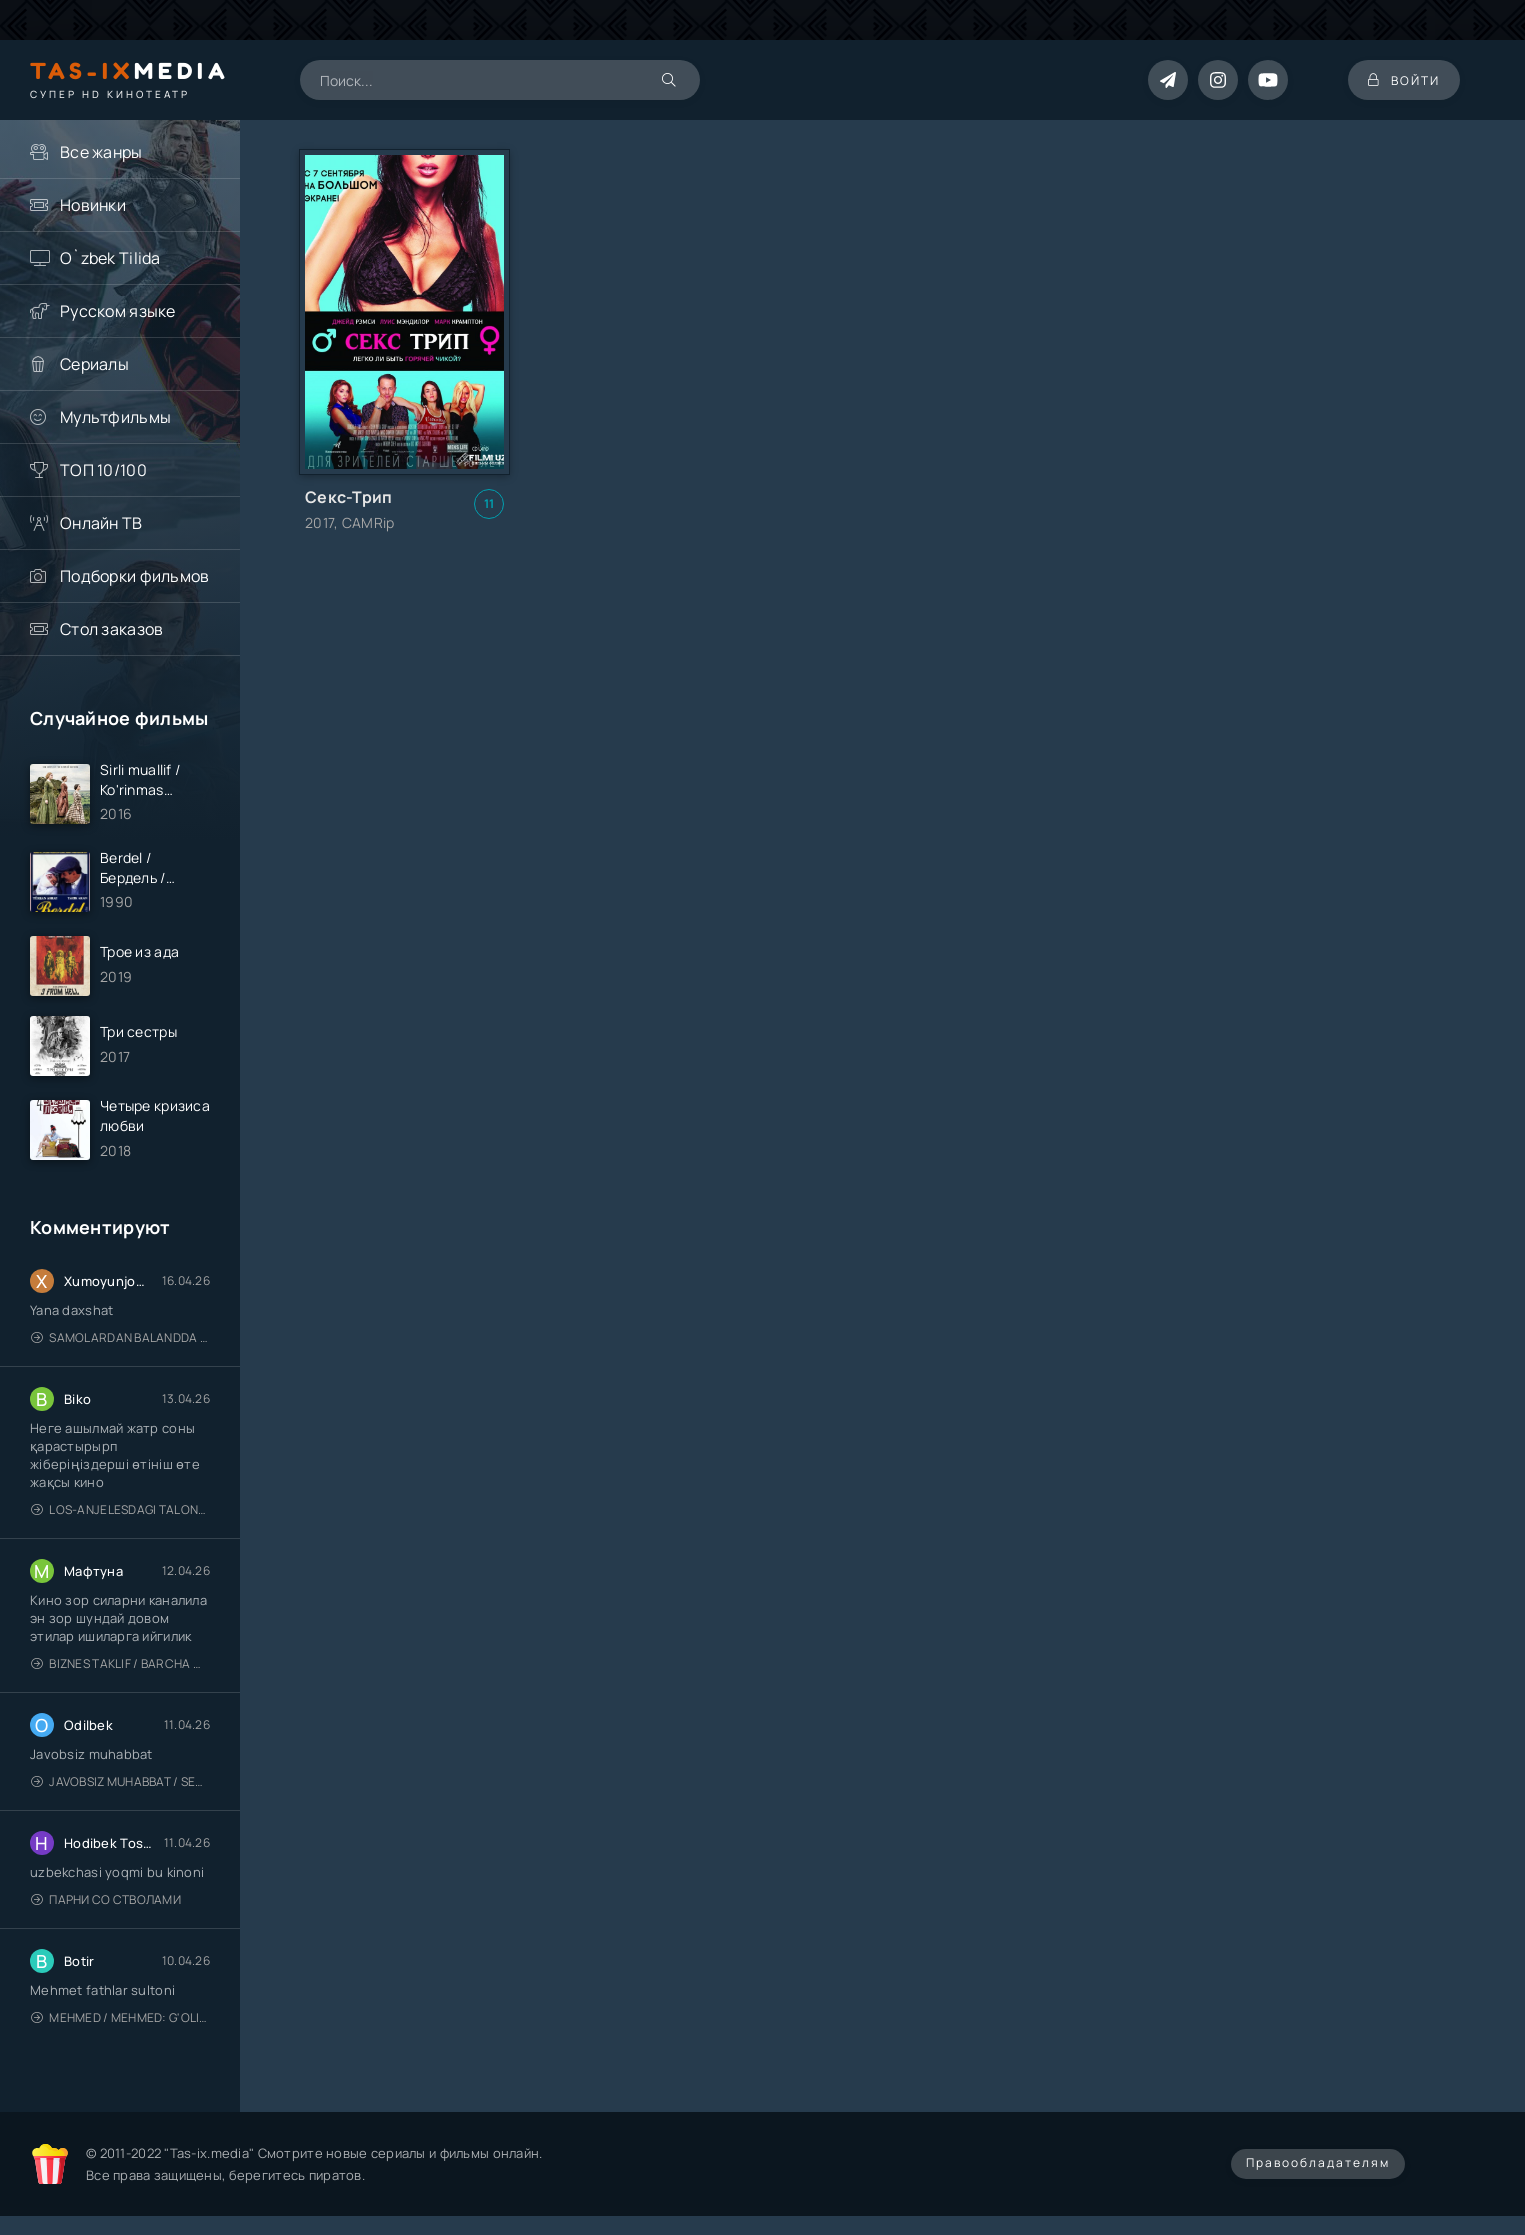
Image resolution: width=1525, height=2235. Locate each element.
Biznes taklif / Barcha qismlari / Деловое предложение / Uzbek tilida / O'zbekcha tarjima (120, 1663)
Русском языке (118, 311)
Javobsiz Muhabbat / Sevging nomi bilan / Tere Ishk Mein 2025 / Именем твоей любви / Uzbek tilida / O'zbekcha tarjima (120, 1781)
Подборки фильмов (134, 576)
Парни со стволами (106, 1899)
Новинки (93, 205)
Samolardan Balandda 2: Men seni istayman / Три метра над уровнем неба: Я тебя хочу (120, 1337)
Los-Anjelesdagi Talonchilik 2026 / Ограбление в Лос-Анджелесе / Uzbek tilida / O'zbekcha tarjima (120, 1509)
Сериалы (94, 364)
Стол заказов (111, 629)
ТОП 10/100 (103, 470)
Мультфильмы (115, 417)
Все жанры (101, 152)
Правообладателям (1318, 2162)
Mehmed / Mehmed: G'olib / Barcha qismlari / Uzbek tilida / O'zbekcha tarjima (120, 2017)
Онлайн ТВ (101, 523)
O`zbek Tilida (110, 258)
